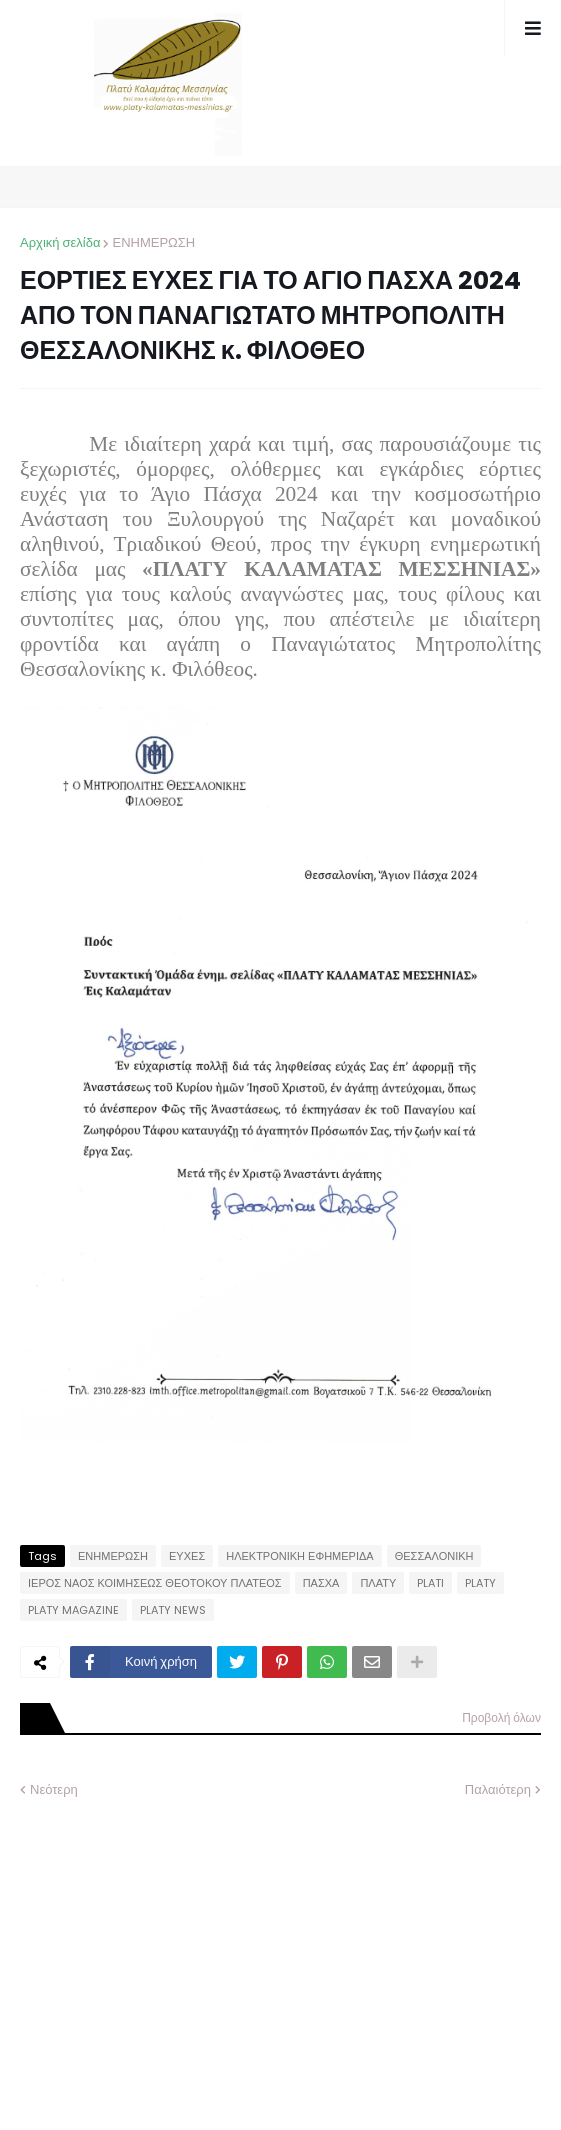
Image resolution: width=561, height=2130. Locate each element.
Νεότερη (54, 1789)
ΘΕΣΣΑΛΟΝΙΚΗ (434, 1556)
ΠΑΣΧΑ (321, 1583)
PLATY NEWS (173, 1610)
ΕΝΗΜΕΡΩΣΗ (153, 242)
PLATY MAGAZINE (73, 1610)
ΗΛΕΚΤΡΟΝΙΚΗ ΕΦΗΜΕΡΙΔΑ (300, 1556)
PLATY (480, 1583)
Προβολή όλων (501, 1717)
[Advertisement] (170, 1949)
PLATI (430, 1583)
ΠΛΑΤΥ (378, 1583)
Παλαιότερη (498, 1789)
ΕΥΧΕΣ (187, 1556)
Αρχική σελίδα (60, 242)
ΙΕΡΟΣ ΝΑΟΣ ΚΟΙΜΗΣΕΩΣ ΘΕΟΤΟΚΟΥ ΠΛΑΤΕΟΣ (155, 1583)
